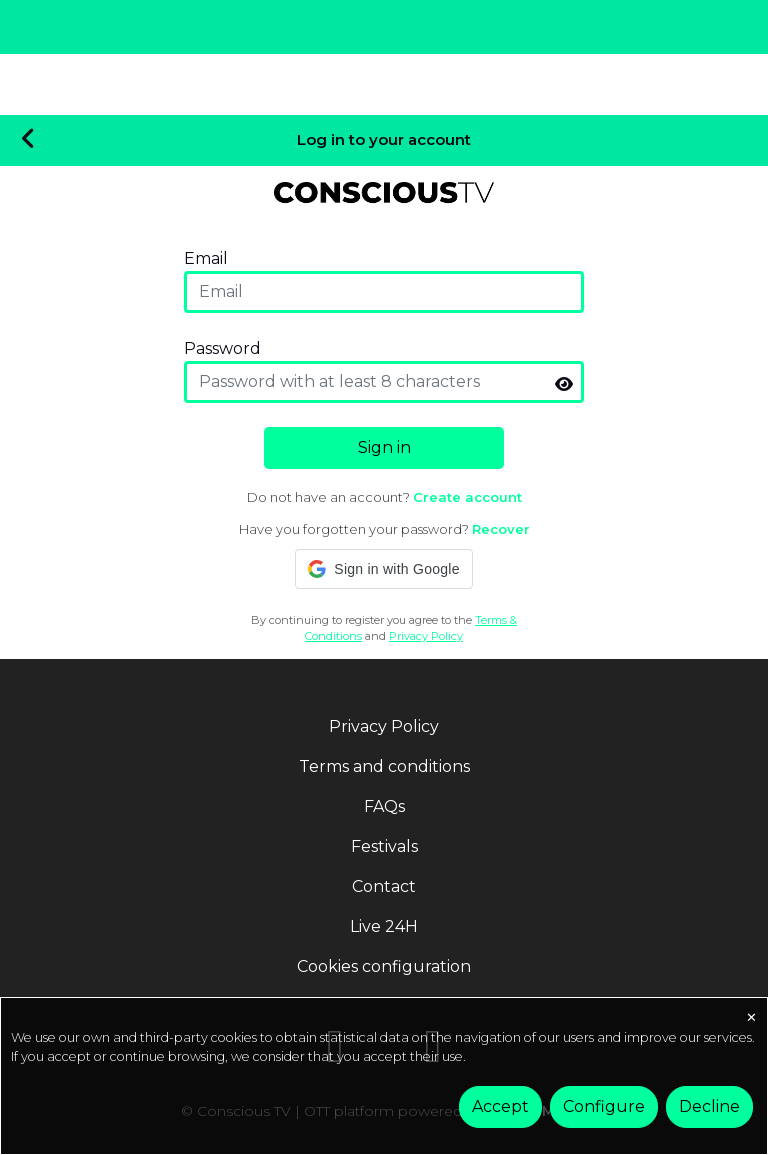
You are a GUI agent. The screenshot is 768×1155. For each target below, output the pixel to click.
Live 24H (384, 926)
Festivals (384, 846)
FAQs (384, 806)
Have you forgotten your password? (384, 529)
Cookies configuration (384, 966)
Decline (709, 1106)
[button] (383, 569)
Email (206, 258)
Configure (604, 1106)
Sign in (384, 447)
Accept (500, 1106)
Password (222, 348)
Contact (384, 886)
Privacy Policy (426, 635)
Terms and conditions (384, 766)
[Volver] (28, 140)
